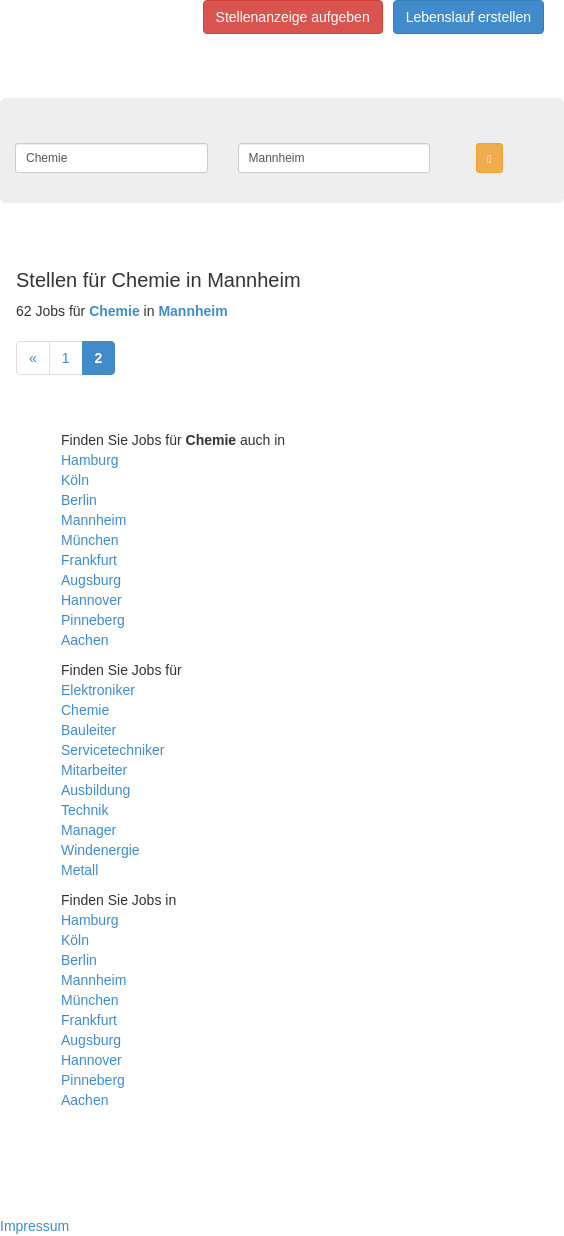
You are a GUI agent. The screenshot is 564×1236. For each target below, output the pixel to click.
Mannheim (93, 520)
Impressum (34, 1226)
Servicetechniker (113, 750)
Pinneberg (93, 620)
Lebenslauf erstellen (468, 17)
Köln (75, 480)
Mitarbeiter (94, 770)
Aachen (84, 640)
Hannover (91, 600)
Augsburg (91, 580)
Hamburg (90, 460)
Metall (79, 870)
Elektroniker (98, 690)
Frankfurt (89, 560)
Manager (88, 830)
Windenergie (100, 850)
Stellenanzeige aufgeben (293, 17)
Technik (84, 810)
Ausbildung (95, 790)
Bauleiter (88, 730)
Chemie (85, 710)
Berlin (79, 500)
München (90, 540)
